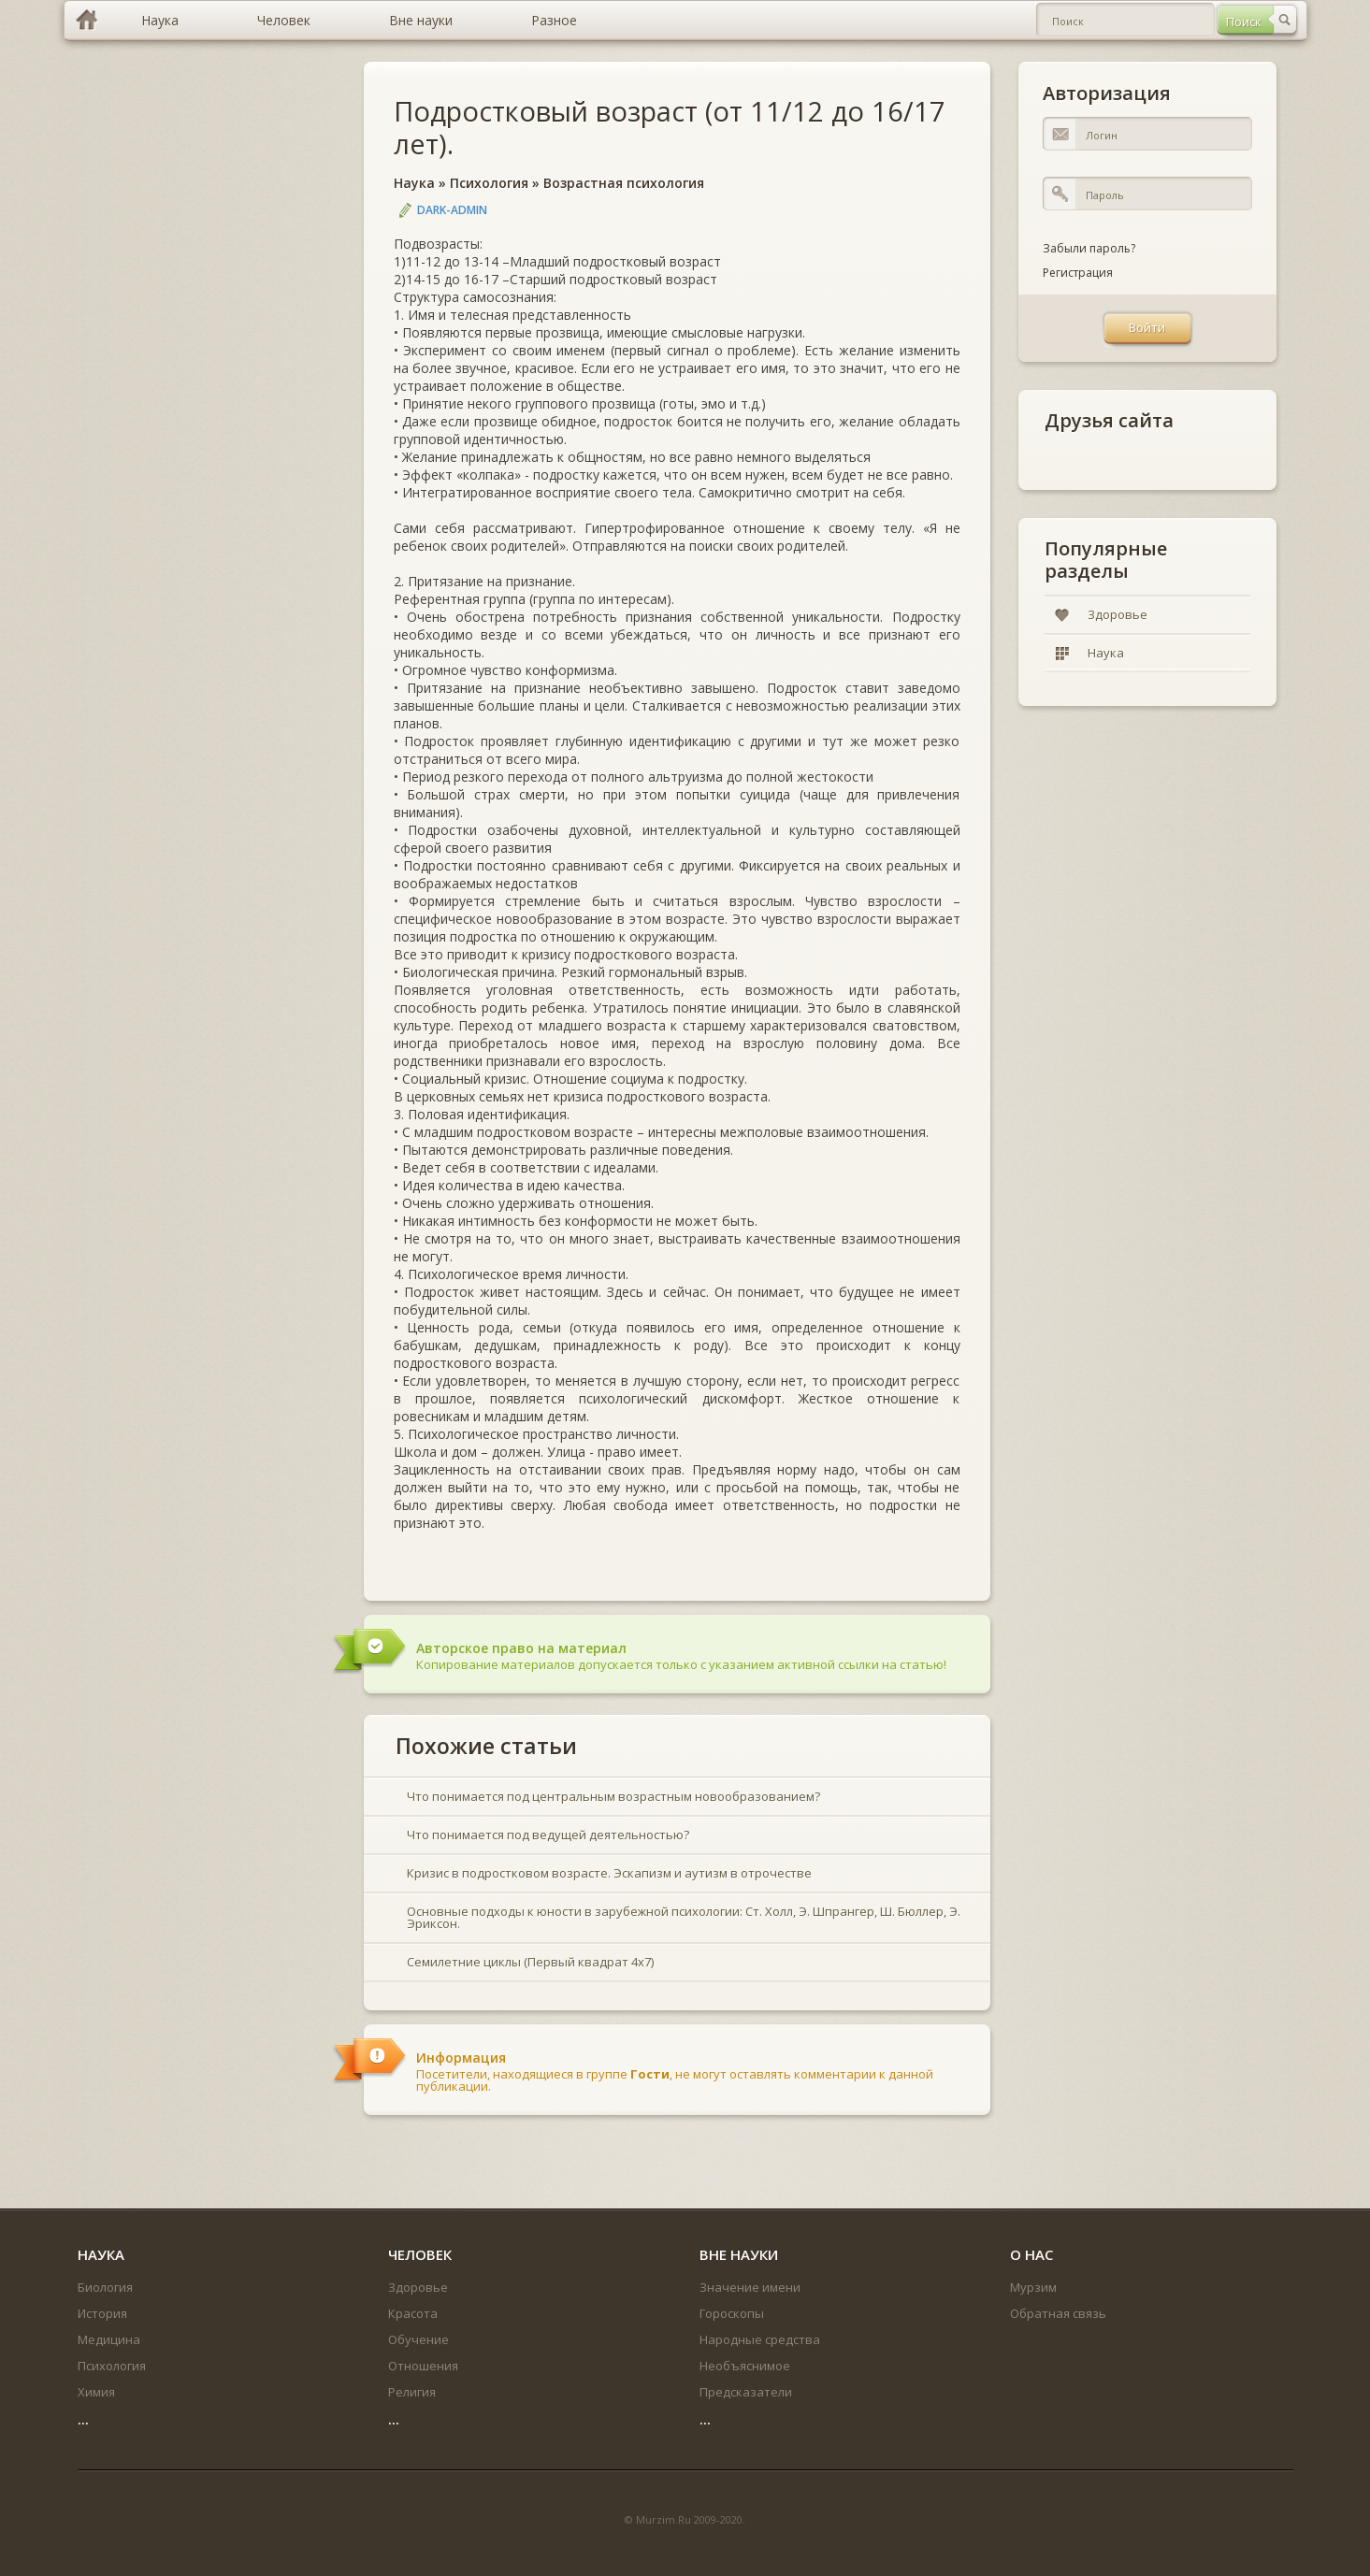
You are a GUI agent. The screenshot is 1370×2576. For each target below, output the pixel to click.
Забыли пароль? (1089, 248)
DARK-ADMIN (452, 210)
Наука (414, 183)
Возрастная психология (623, 183)
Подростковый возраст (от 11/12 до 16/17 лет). (669, 127)
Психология (489, 183)
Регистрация (1078, 273)
